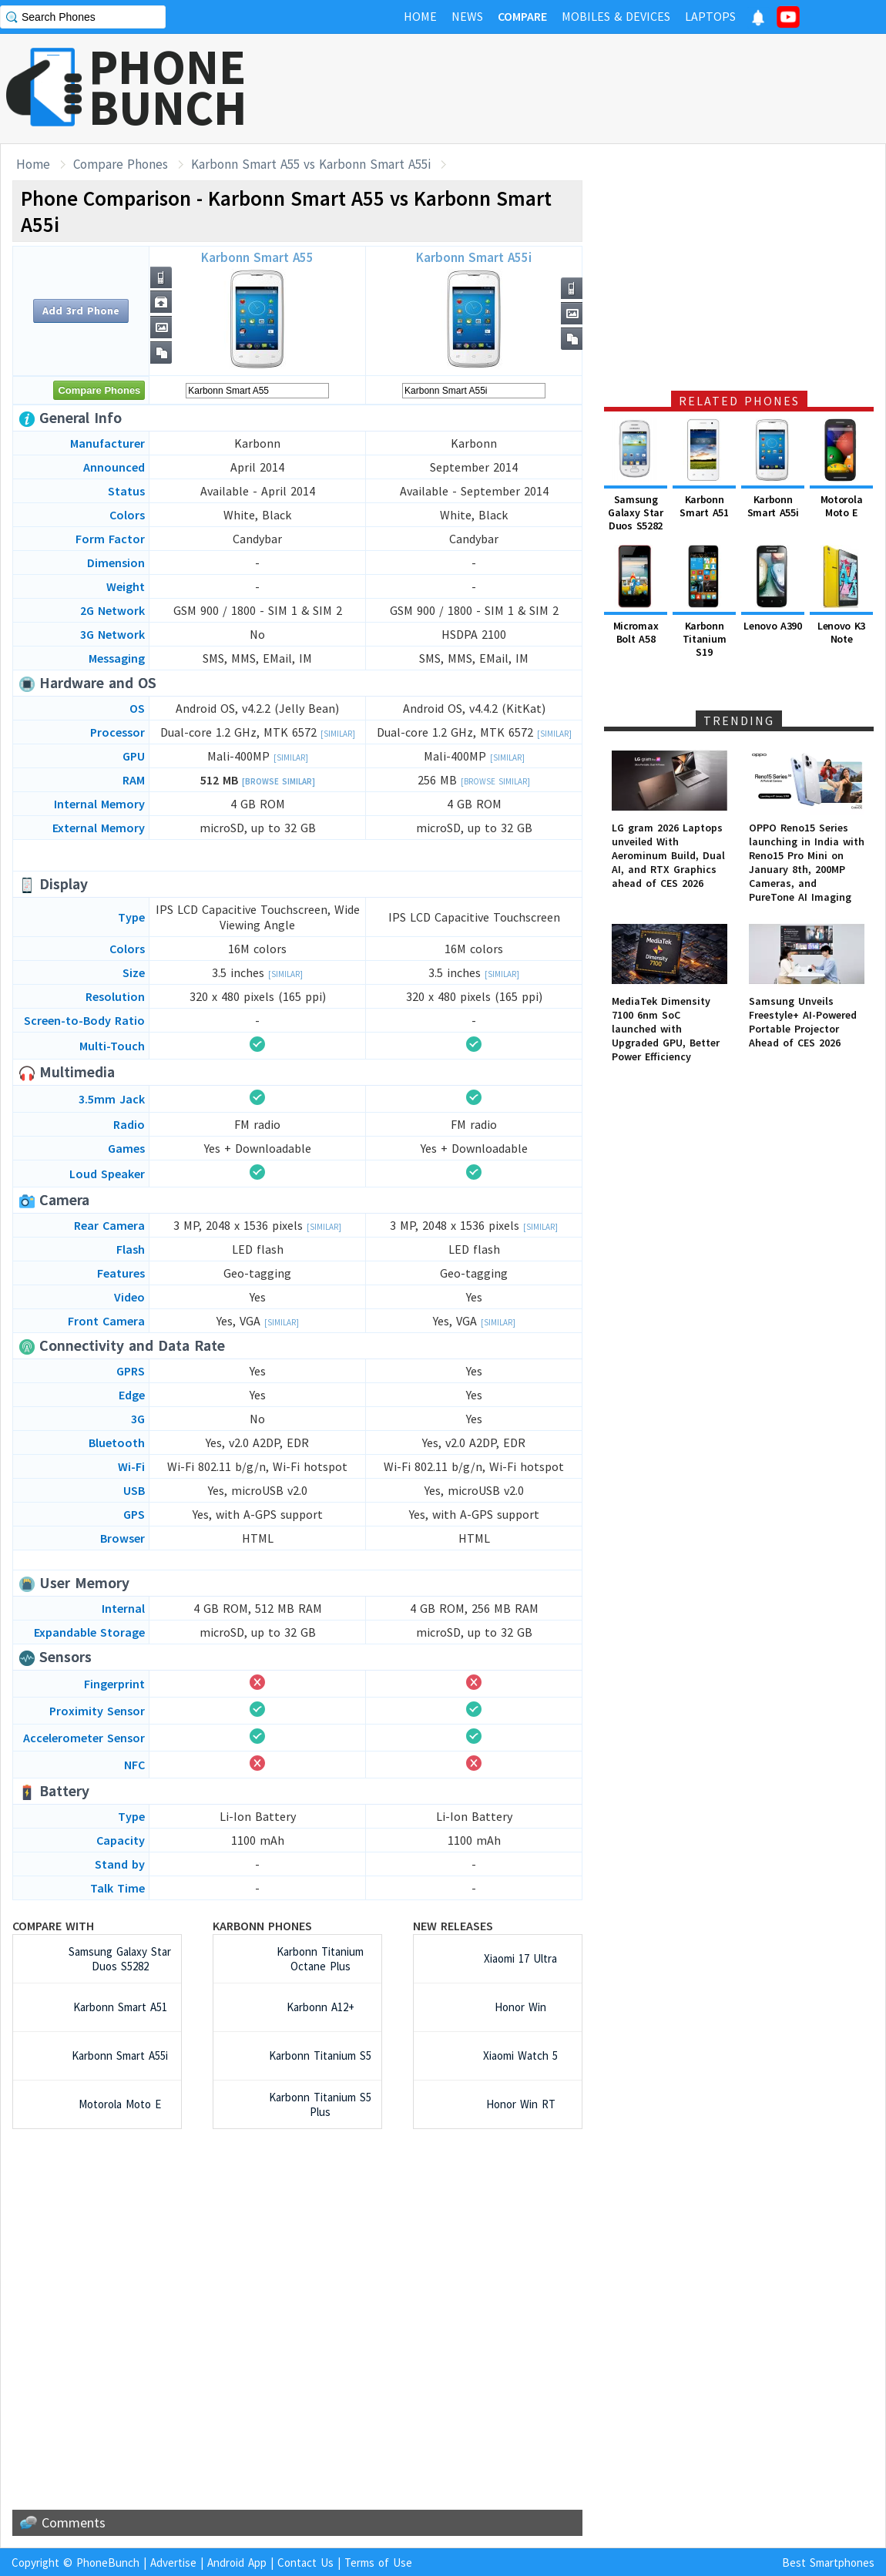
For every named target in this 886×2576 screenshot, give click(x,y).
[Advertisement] (297, 2319)
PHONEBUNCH (168, 87)
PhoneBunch (107, 2562)
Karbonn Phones (262, 1925)
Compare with (53, 1925)
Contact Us (305, 2562)
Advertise (173, 2562)
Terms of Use (378, 2562)
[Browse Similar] (278, 781)
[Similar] (338, 733)
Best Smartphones (828, 2562)
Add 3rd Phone (80, 310)
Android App (237, 2562)
